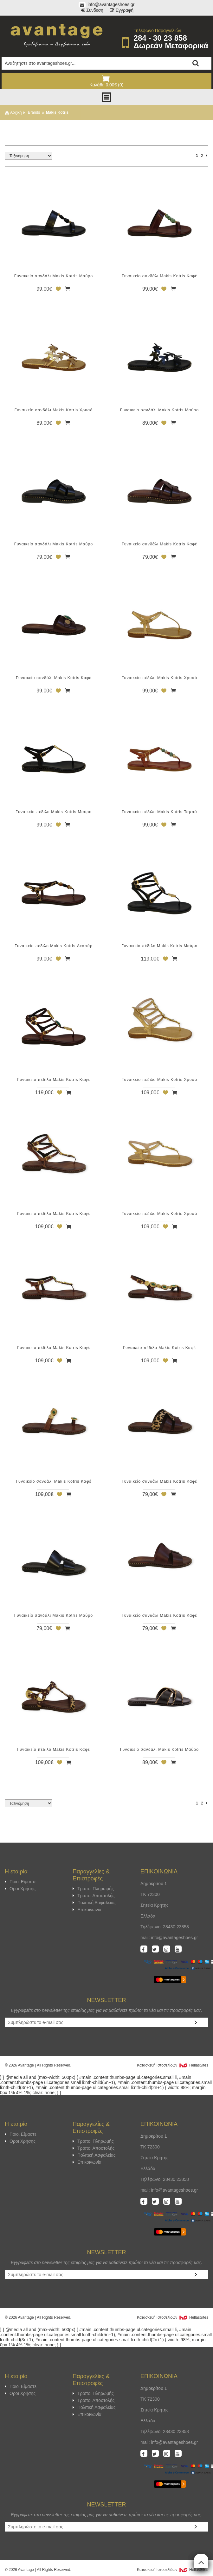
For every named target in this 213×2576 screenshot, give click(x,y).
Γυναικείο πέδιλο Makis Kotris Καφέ (53, 1079)
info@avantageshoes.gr (107, 4)
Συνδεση (92, 10)
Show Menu (106, 97)
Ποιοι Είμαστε (20, 1881)
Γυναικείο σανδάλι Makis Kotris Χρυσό (54, 410)
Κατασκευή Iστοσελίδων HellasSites (172, 2065)
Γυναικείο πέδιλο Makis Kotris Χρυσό (159, 678)
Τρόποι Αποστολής (93, 1895)
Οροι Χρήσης (20, 1888)
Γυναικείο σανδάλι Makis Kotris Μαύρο (53, 276)
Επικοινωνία (87, 1909)
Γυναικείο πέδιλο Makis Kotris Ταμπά (159, 812)
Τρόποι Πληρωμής (93, 1888)
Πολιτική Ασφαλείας (94, 1902)
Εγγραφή (121, 10)
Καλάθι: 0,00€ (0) (105, 81)
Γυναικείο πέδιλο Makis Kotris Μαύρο (54, 812)
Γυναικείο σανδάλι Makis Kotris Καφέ (159, 276)
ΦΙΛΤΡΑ (106, 129)
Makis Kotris (57, 112)
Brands (34, 112)
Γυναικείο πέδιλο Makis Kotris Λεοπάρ (54, 946)
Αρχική (13, 112)
